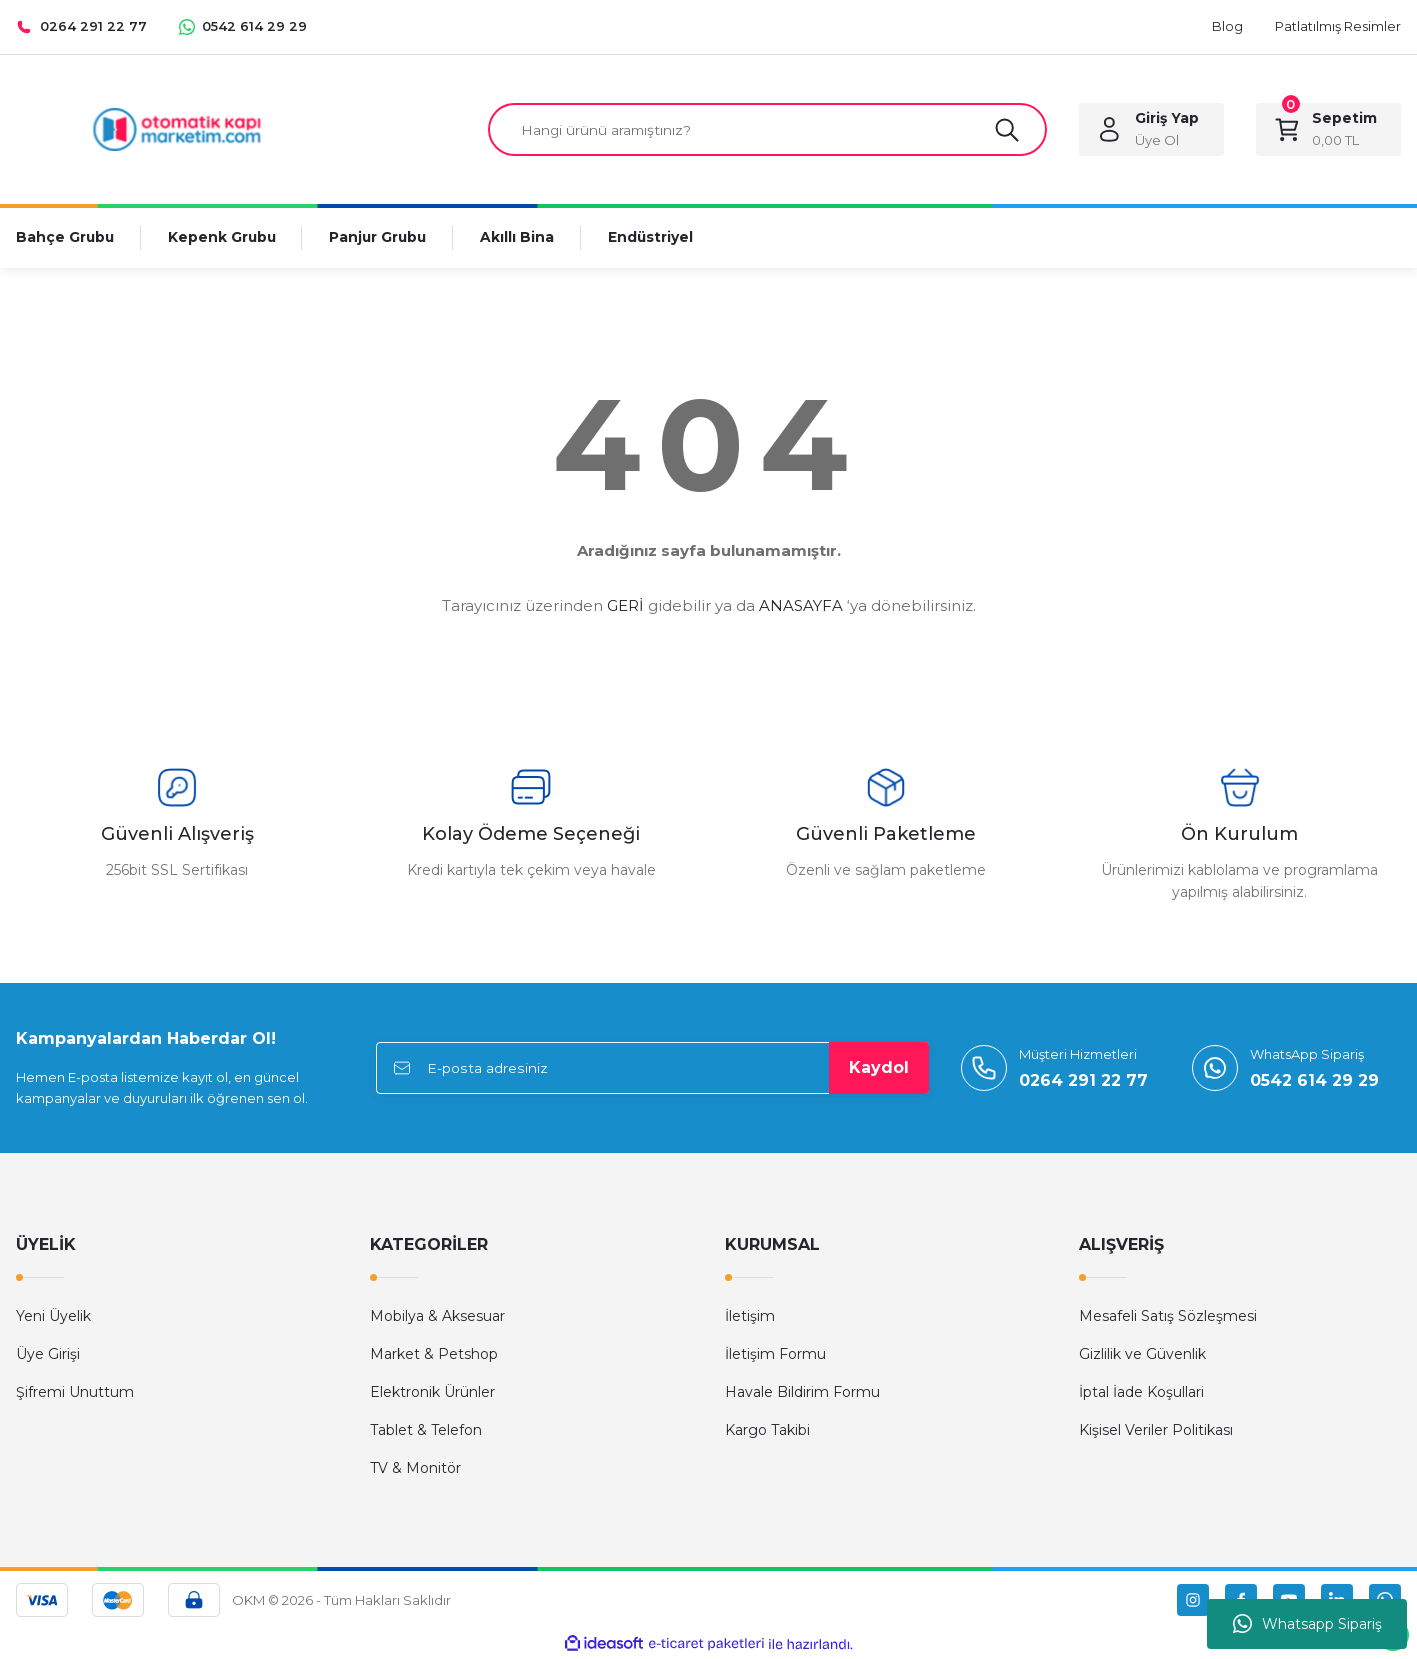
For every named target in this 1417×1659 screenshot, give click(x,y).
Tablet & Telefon (426, 1431)
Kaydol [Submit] (879, 1068)
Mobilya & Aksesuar (437, 1317)
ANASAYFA (801, 606)
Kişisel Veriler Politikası (1156, 1431)
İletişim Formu (775, 1355)
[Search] (767, 130)
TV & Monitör (415, 1469)
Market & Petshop (434, 1355)
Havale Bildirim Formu (802, 1393)
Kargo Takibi (767, 1431)
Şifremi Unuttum (75, 1393)
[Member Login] (1151, 130)
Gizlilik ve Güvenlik (1142, 1355)
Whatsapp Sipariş (1307, 1624)
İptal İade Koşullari (1141, 1393)
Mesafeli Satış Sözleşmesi (1168, 1317)
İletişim (750, 1317)
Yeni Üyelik (53, 1317)
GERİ (625, 606)
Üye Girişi (48, 1355)
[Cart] (1328, 130)
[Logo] (177, 128)
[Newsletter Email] (652, 1069)
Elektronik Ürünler (432, 1393)
